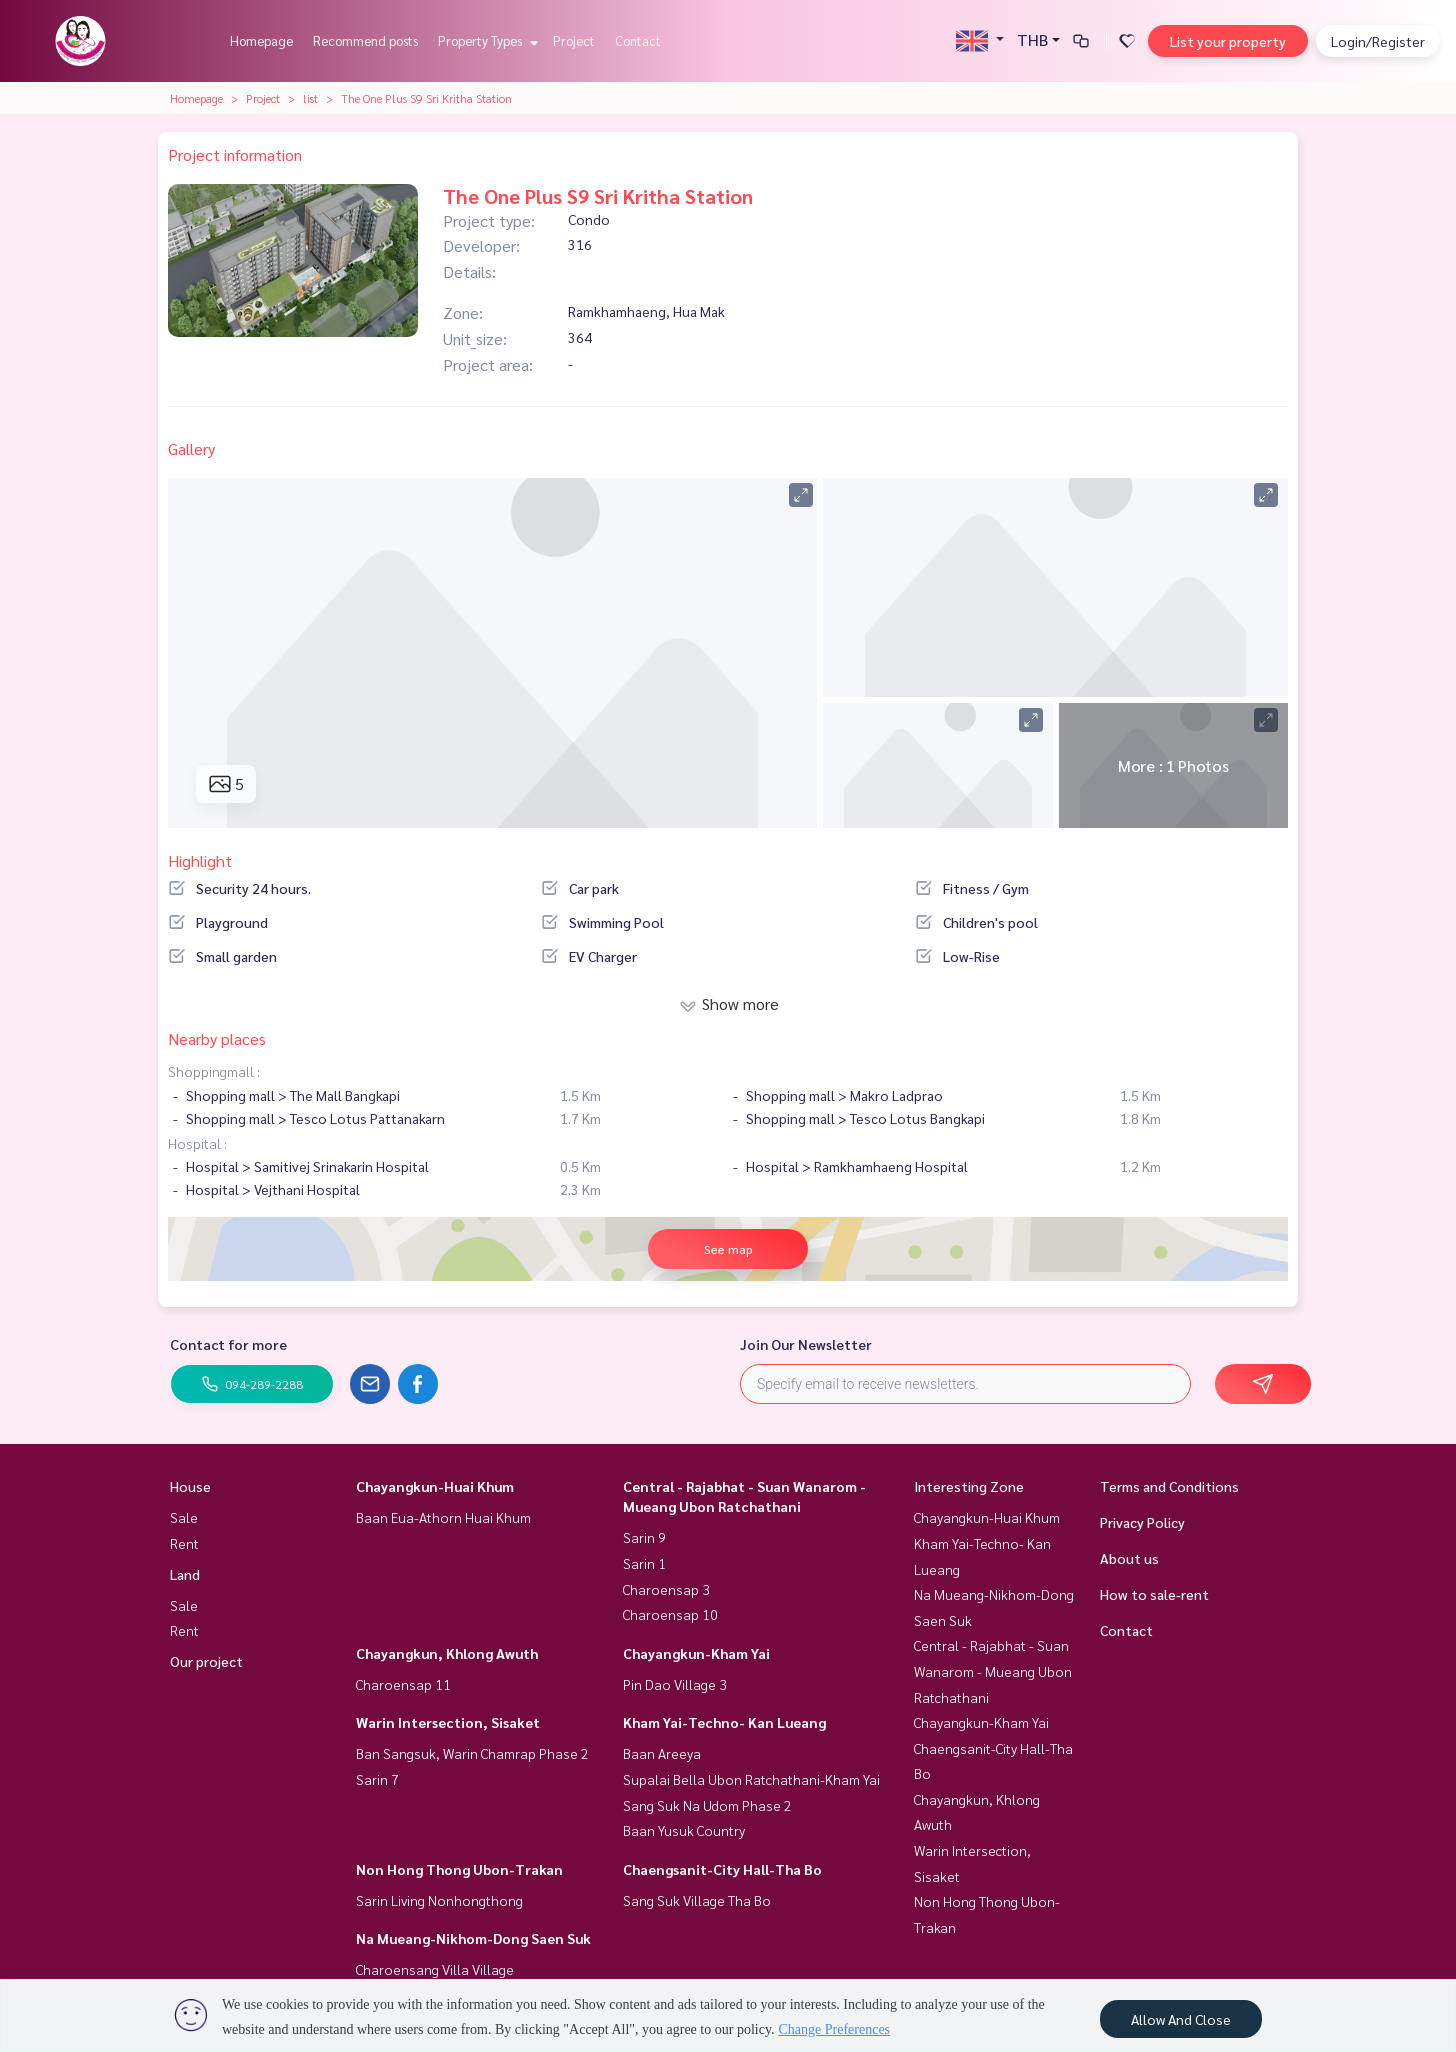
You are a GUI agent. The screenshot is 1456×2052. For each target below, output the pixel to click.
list (310, 98)
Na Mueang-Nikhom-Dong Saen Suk (473, 1938)
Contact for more (228, 1344)
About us (1129, 1558)
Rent (184, 1543)
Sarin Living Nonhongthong (439, 1900)
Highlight (200, 860)
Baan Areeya (662, 1753)
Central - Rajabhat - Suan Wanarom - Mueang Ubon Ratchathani (993, 1670)
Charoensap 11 (403, 1684)
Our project (206, 1661)
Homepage (261, 40)
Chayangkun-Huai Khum (435, 1486)
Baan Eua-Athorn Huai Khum (443, 1517)
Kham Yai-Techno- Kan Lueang (724, 1722)
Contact (638, 40)
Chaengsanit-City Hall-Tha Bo (722, 1869)
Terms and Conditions (1169, 1486)
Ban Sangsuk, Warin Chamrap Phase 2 (472, 1753)
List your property (1228, 41)
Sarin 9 (644, 1537)
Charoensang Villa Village (435, 1969)
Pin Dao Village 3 (675, 1684)
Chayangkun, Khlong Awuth (447, 1653)
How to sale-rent (1154, 1594)
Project (574, 40)
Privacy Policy (1142, 1522)
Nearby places (217, 1038)
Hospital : (197, 1143)
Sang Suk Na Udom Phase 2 (707, 1805)
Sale (184, 1517)
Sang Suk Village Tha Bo (697, 1900)
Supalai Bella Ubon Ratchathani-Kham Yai (751, 1779)
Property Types (485, 40)
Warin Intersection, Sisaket (448, 1722)
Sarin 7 (377, 1779)
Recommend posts (365, 40)
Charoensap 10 (670, 1614)
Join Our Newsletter (806, 1344)
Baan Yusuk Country (684, 1830)
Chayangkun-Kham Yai (696, 1653)
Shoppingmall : (214, 1071)
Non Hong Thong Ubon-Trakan (459, 1869)
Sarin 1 (644, 1563)
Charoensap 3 (666, 1589)
